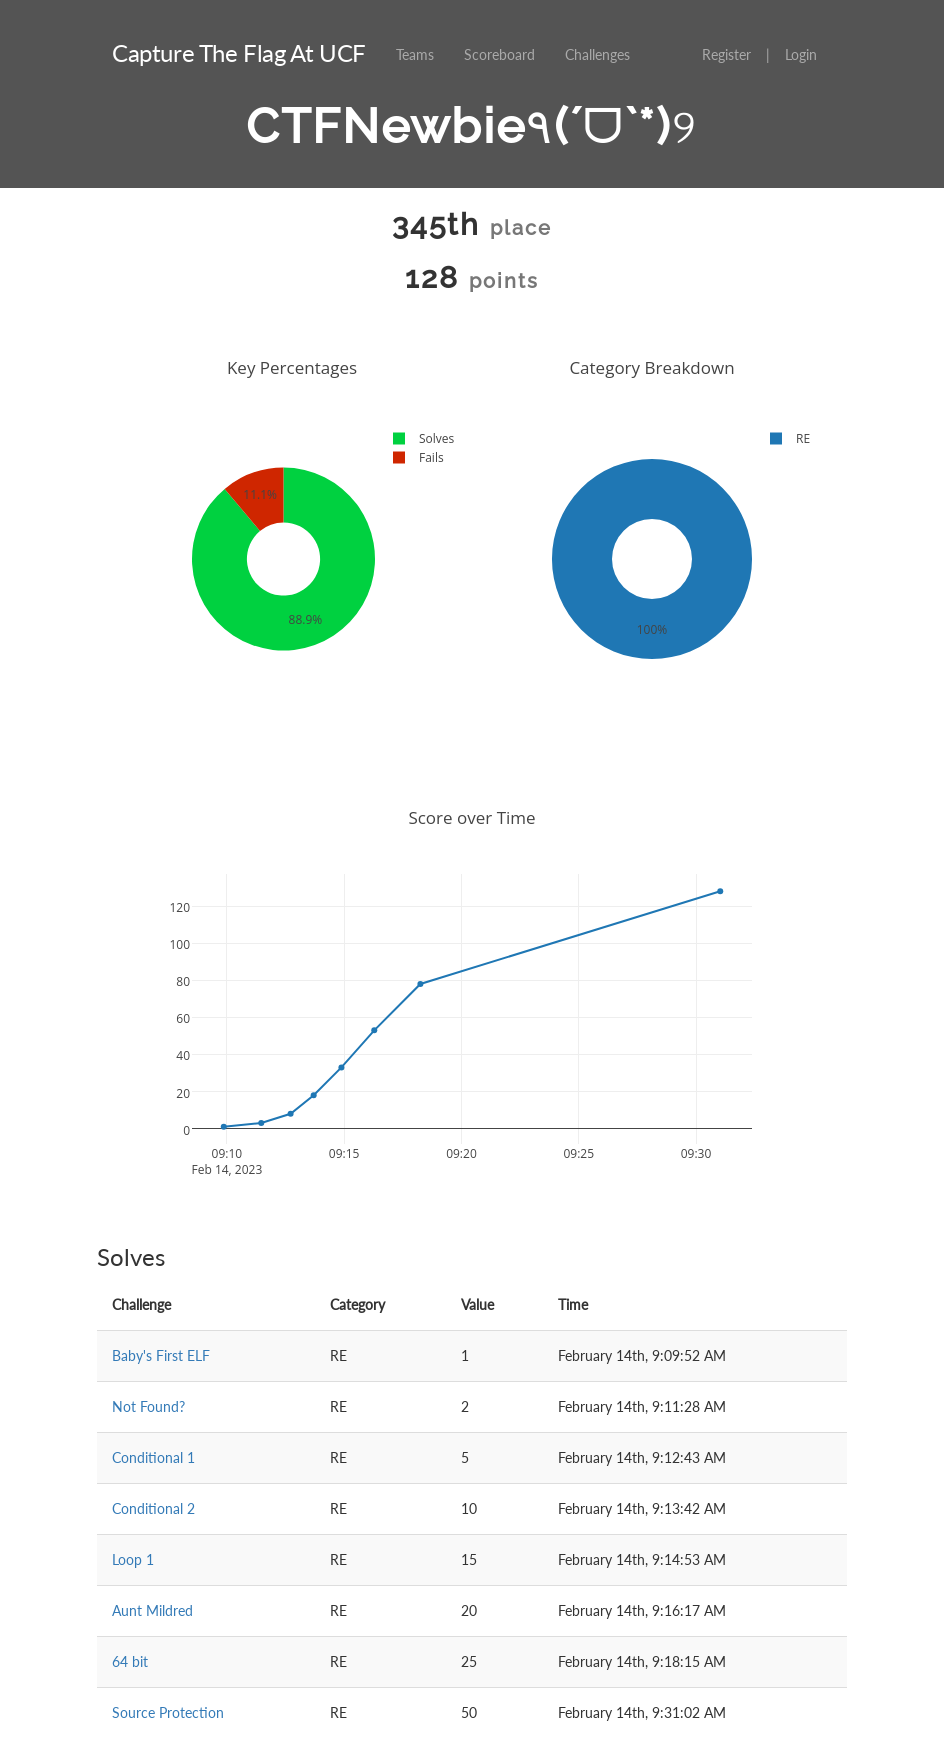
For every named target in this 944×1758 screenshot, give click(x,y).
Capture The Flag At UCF (239, 52)
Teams (415, 54)
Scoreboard (499, 54)
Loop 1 (133, 1559)
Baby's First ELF (161, 1355)
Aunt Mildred (152, 1610)
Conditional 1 (153, 1457)
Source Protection (168, 1712)
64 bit (130, 1661)
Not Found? (148, 1406)
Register (726, 54)
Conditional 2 (153, 1508)
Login (801, 54)
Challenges (597, 54)
